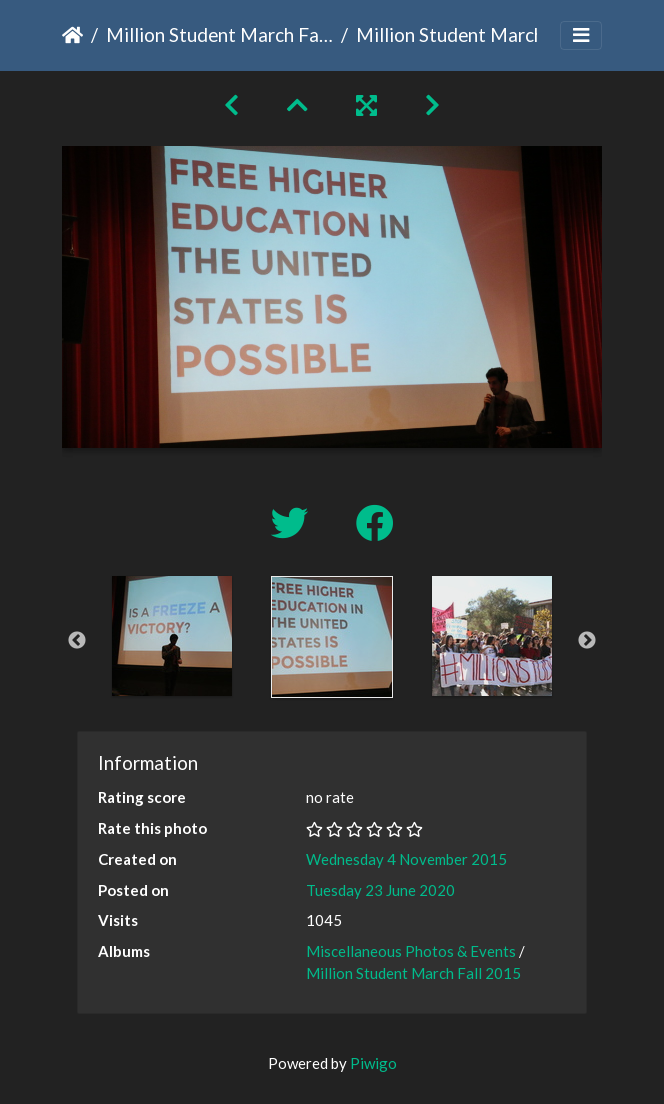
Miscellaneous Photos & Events (411, 951)
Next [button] (587, 641)
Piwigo (373, 1063)
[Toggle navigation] (581, 35)
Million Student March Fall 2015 (219, 34)
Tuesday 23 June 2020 (380, 890)
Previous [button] (77, 641)
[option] (172, 636)
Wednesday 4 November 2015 (406, 859)
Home (72, 35)
